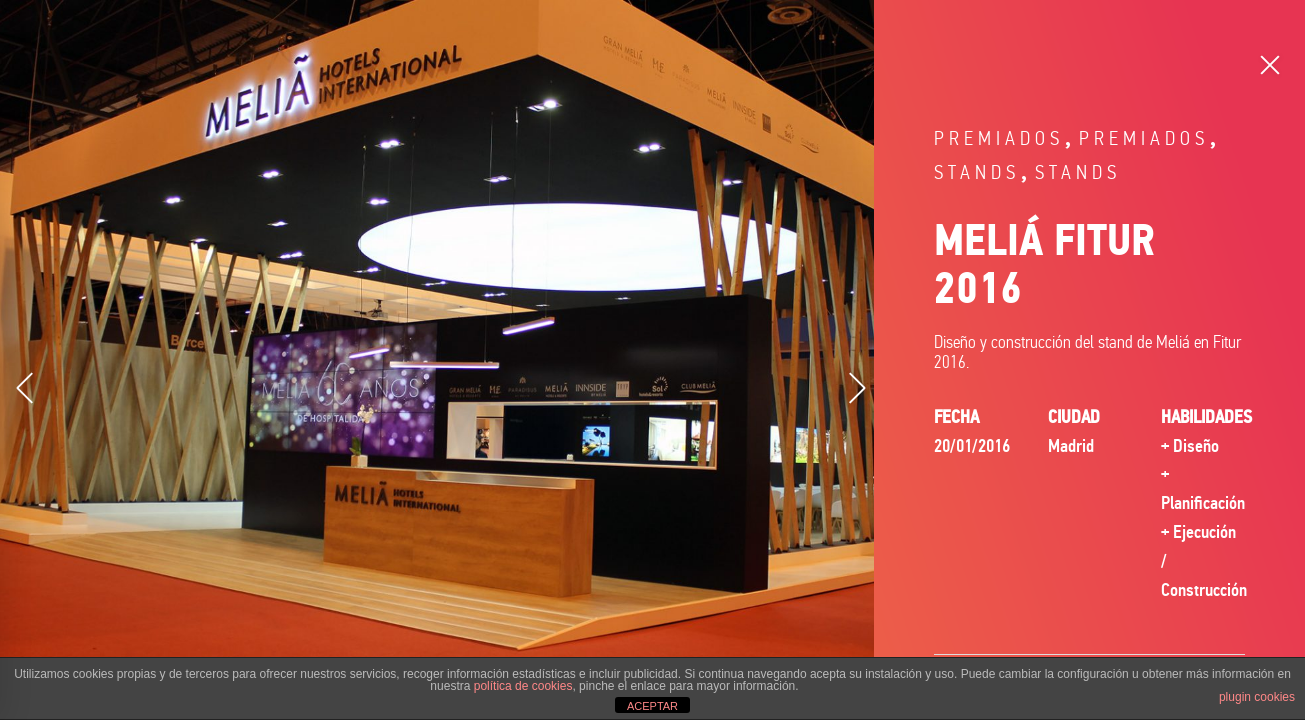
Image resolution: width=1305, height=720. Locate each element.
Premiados (999, 138)
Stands (977, 172)
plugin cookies (1257, 697)
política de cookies (523, 686)
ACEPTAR (652, 706)
